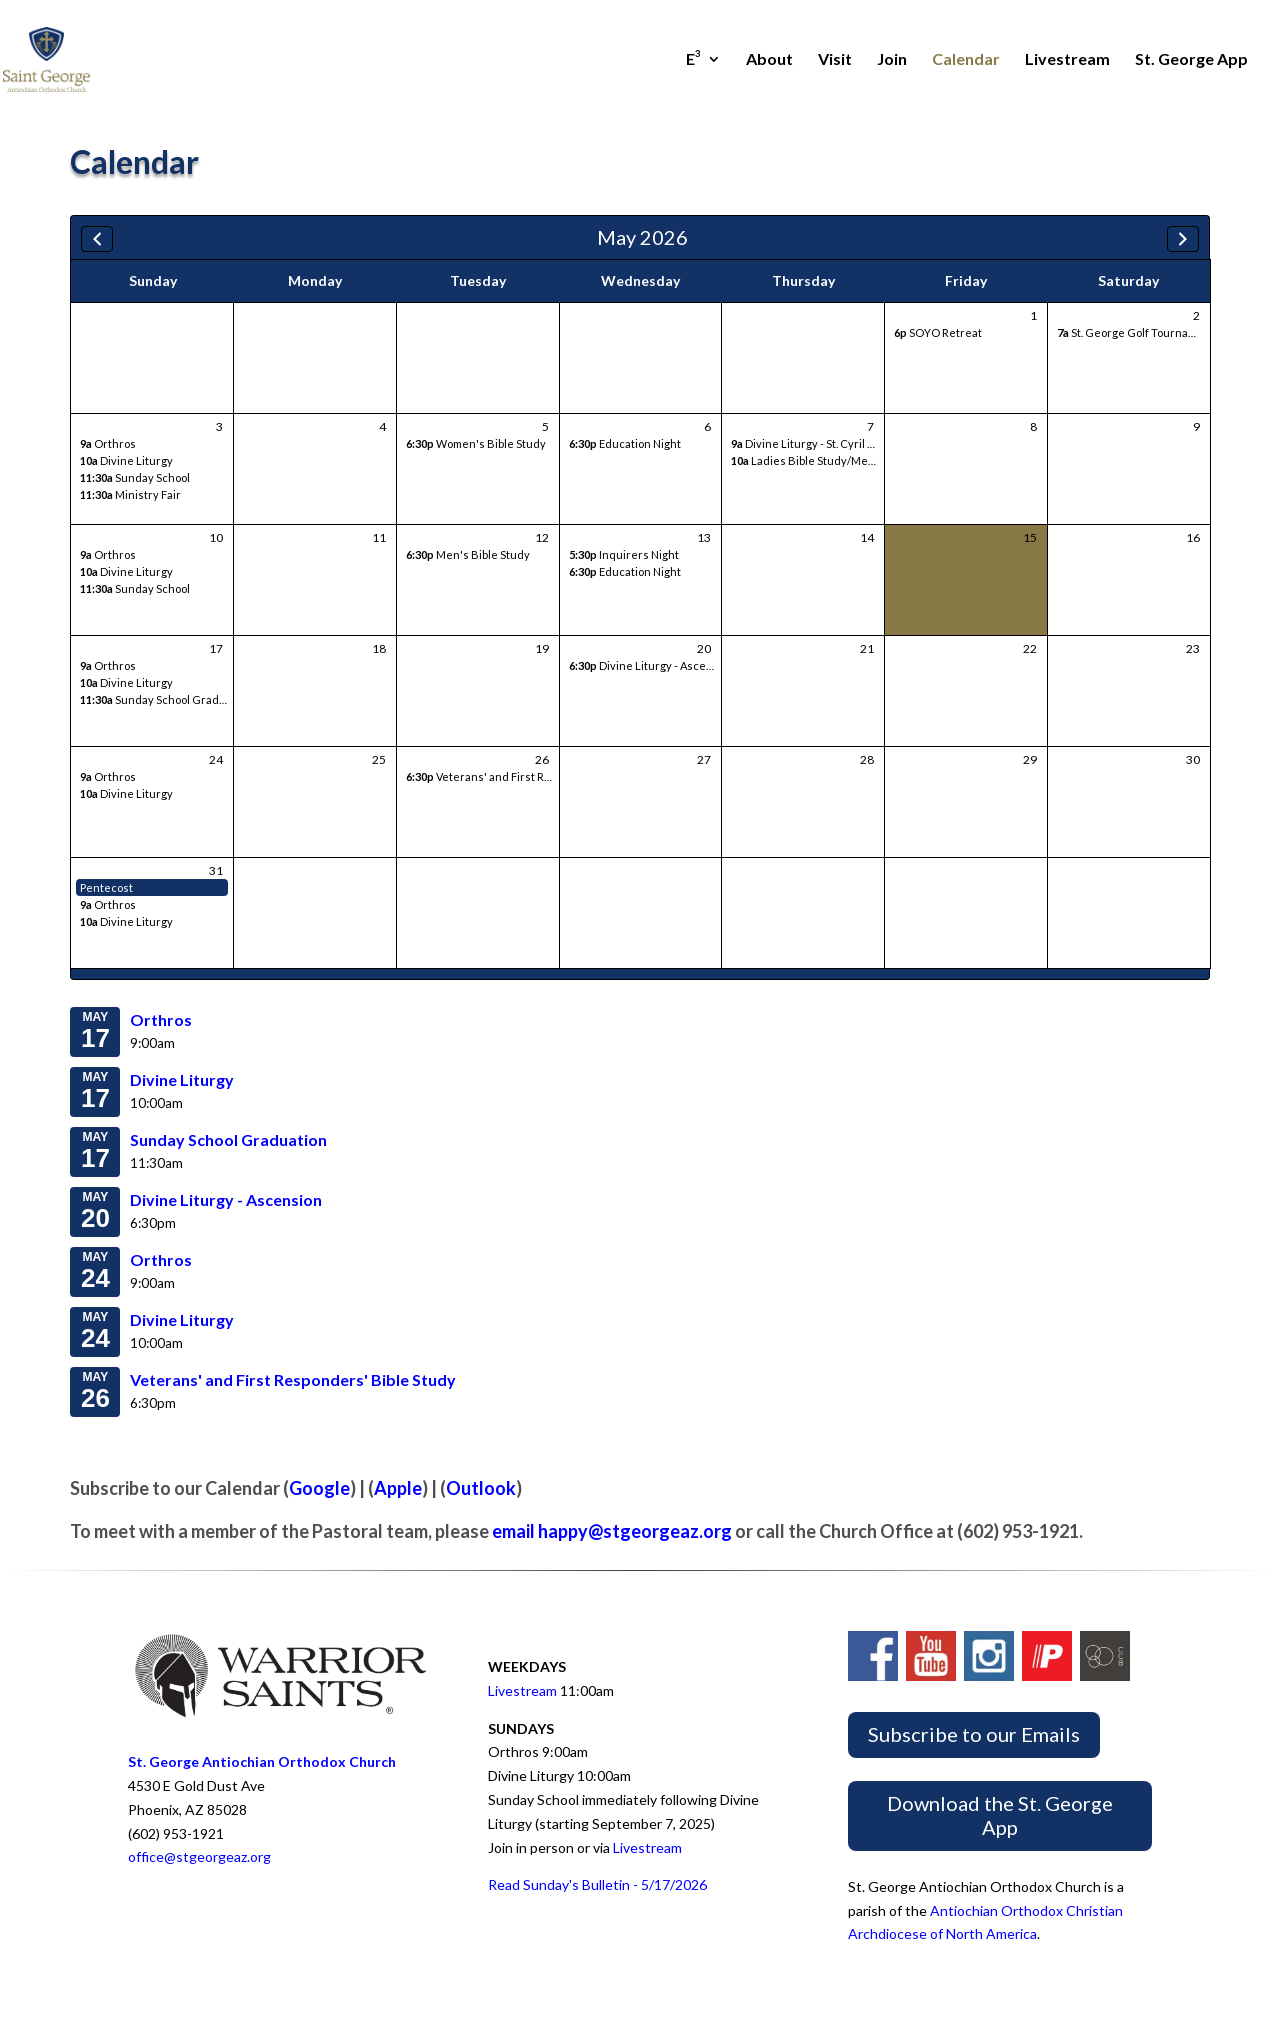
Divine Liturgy (126, 460)
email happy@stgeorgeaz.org (612, 1531)
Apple (398, 1488)
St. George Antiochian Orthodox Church (262, 1761)
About (769, 60)
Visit (835, 60)
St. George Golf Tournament (1136, 332)
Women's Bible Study (476, 443)
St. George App (1191, 60)
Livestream (1067, 60)
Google (319, 1488)
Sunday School (135, 477)
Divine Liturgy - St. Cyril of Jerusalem (832, 443)
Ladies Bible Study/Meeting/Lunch (831, 460)
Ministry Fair (130, 494)
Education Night (625, 443)
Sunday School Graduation (166, 699)
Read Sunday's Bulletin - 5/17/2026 (597, 1884)
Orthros (108, 443)
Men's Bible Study (468, 554)
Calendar (966, 60)
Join (892, 60)
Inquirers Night (624, 554)
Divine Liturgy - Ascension (652, 665)
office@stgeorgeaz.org (199, 1856)
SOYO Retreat (938, 332)
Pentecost (106, 887)
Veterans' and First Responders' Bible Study (535, 776)
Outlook (481, 1488)
